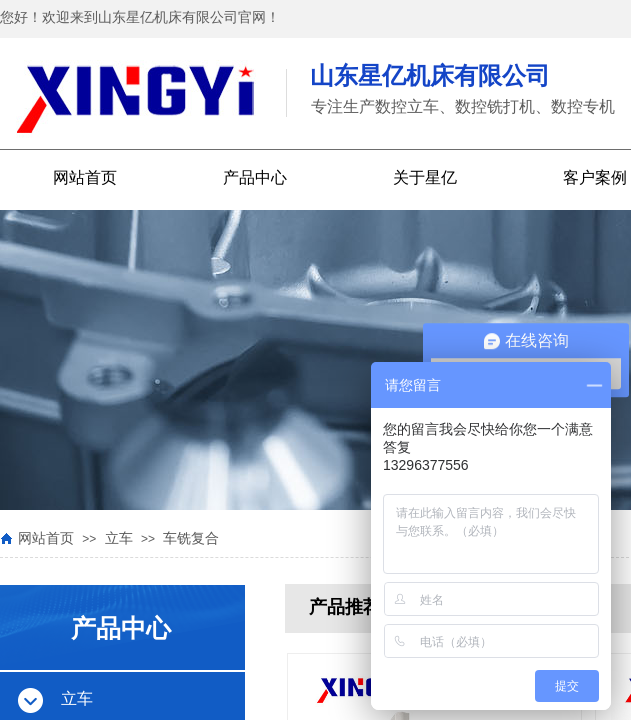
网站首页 (85, 177)
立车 (119, 538)
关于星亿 (425, 177)
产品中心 (255, 177)
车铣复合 (191, 538)
